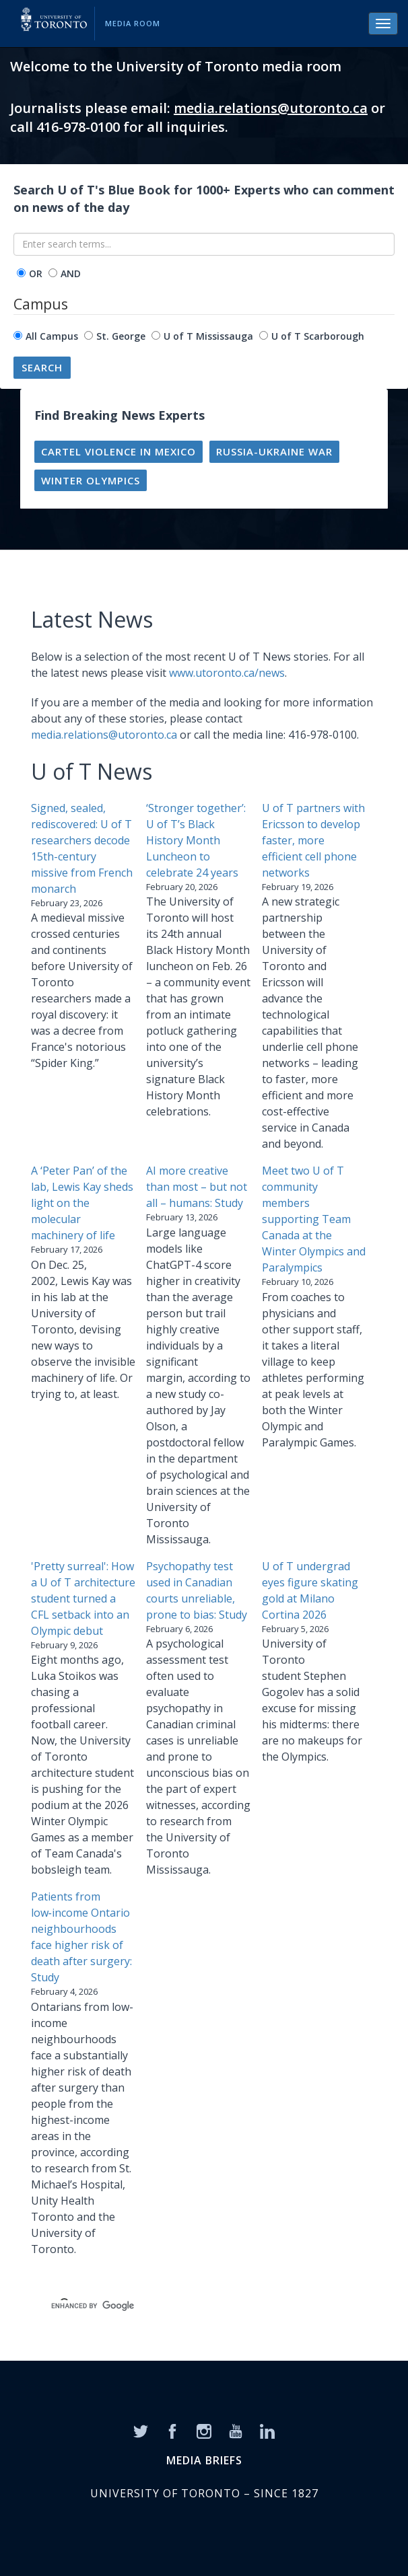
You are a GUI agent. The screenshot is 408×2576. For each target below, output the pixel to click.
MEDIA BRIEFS (204, 2460)
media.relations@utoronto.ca (271, 108)
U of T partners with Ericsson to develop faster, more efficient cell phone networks (313, 840)
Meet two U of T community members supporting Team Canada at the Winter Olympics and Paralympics (314, 1219)
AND (71, 273)
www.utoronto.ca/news (227, 672)
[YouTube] (236, 2430)
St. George (120, 336)
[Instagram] (204, 2430)
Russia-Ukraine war (274, 451)
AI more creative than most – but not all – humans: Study (196, 1186)
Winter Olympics (90, 480)
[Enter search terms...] (204, 244)
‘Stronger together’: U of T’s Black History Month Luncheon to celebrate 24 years (196, 840)
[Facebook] (172, 2430)
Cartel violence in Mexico (118, 451)
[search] (188, 2305)
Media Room (132, 23)
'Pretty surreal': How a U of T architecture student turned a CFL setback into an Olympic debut (83, 1598)
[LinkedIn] (267, 2430)
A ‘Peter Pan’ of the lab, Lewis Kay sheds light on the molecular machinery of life (82, 1203)
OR (35, 273)
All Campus (52, 336)
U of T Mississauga (208, 336)
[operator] (21, 272)
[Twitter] (141, 2430)
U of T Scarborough (317, 336)
